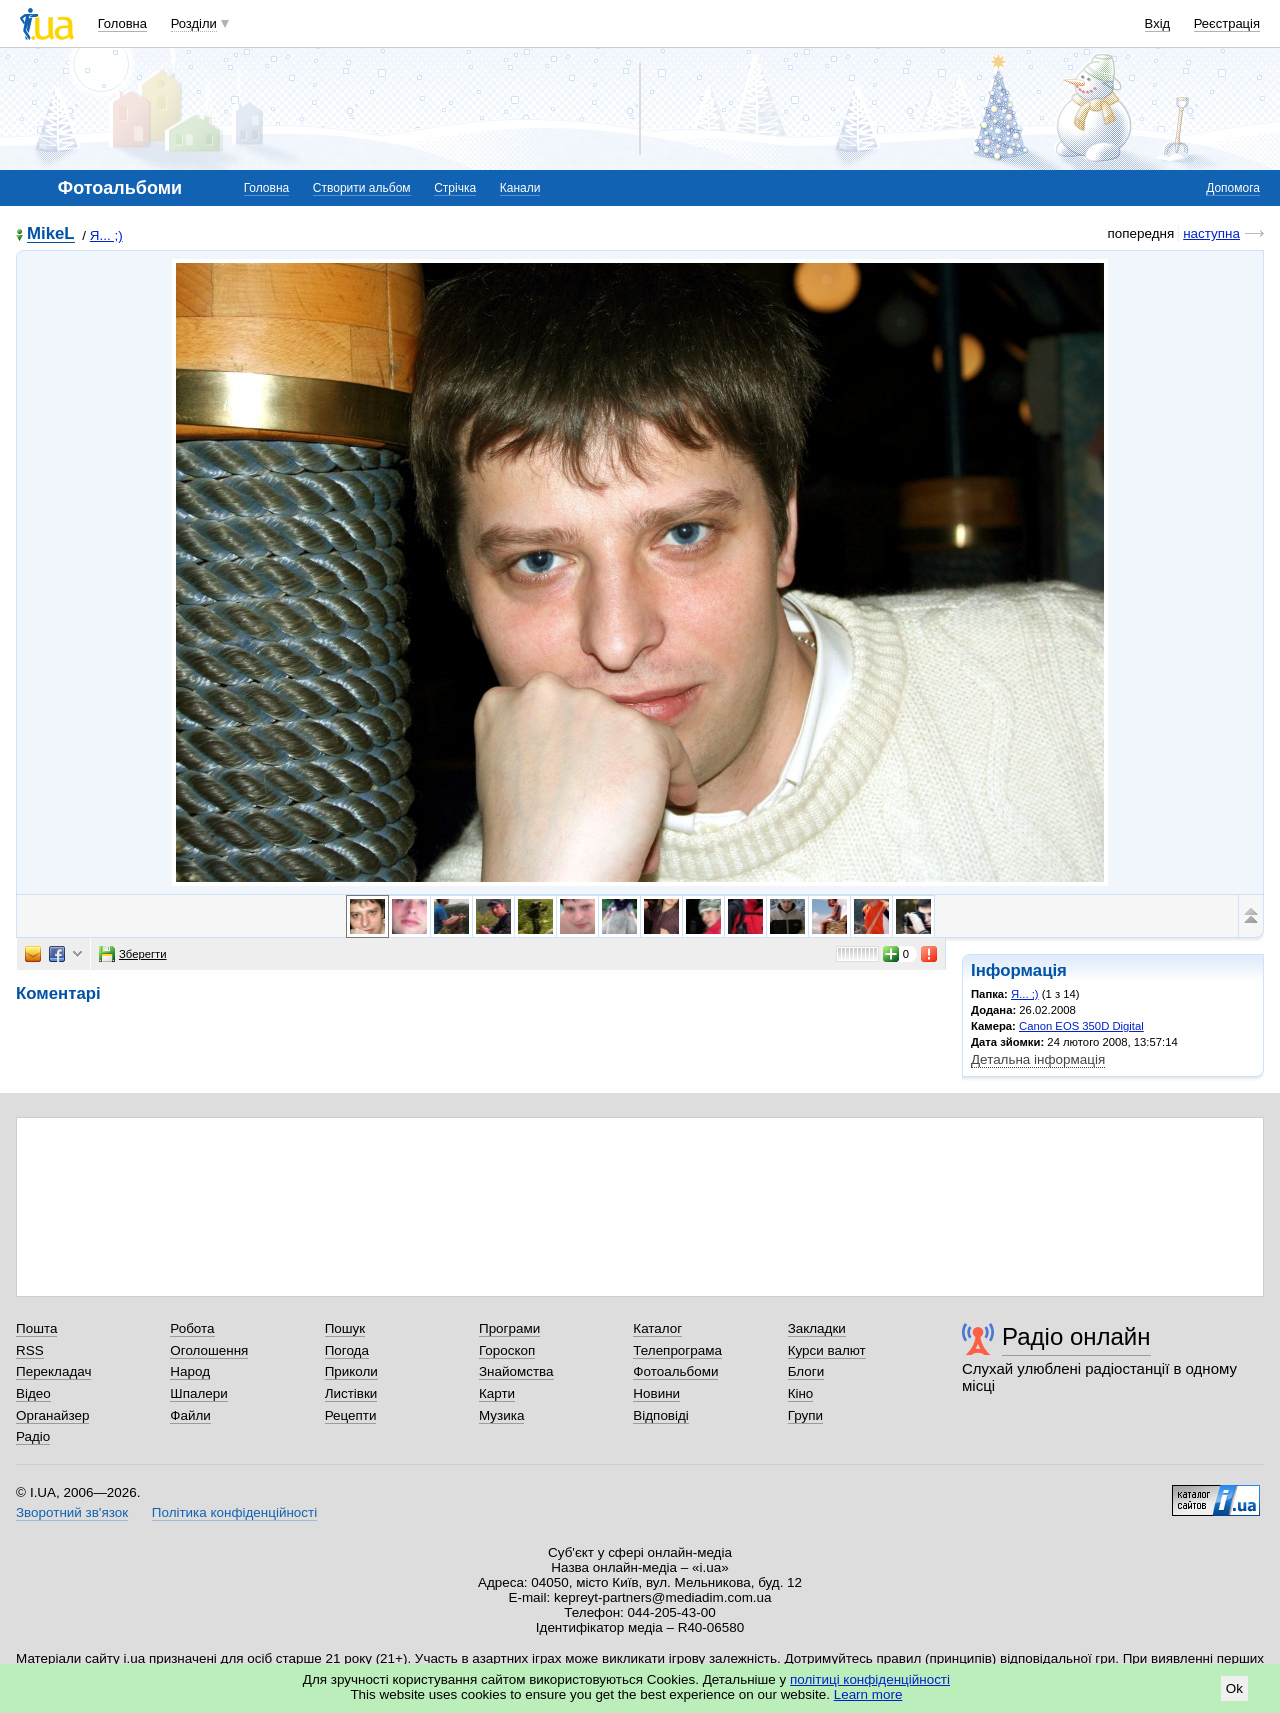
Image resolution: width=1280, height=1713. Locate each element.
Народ (190, 1371)
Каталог (657, 1328)
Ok (1234, 1688)
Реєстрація (1227, 23)
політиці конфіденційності (870, 1679)
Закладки (817, 1328)
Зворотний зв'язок (72, 1512)
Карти (497, 1393)
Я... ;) (106, 235)
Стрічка (455, 188)
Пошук (345, 1328)
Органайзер (52, 1415)
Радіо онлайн (1076, 1336)
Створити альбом (362, 188)
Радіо (33, 1436)
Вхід (1158, 23)
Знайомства (516, 1371)
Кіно (801, 1393)
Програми (509, 1328)
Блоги (806, 1371)
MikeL (51, 234)
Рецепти (351, 1415)
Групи (805, 1415)
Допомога (1233, 188)
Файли (190, 1415)
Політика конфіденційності (234, 1512)
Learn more (868, 1694)
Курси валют (827, 1350)
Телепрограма (677, 1350)
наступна (1211, 233)
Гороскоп (507, 1350)
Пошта (36, 1328)
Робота (192, 1328)
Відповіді (661, 1415)
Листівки (351, 1393)
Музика (501, 1415)
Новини (656, 1393)
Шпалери (198, 1393)
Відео (33, 1393)
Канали (520, 188)
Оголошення (209, 1350)
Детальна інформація (1038, 1059)
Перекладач (53, 1371)
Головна (122, 23)
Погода (347, 1350)
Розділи (194, 23)
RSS (30, 1350)
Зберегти (133, 954)
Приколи (351, 1371)
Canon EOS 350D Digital (1081, 1026)
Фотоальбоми (675, 1371)
